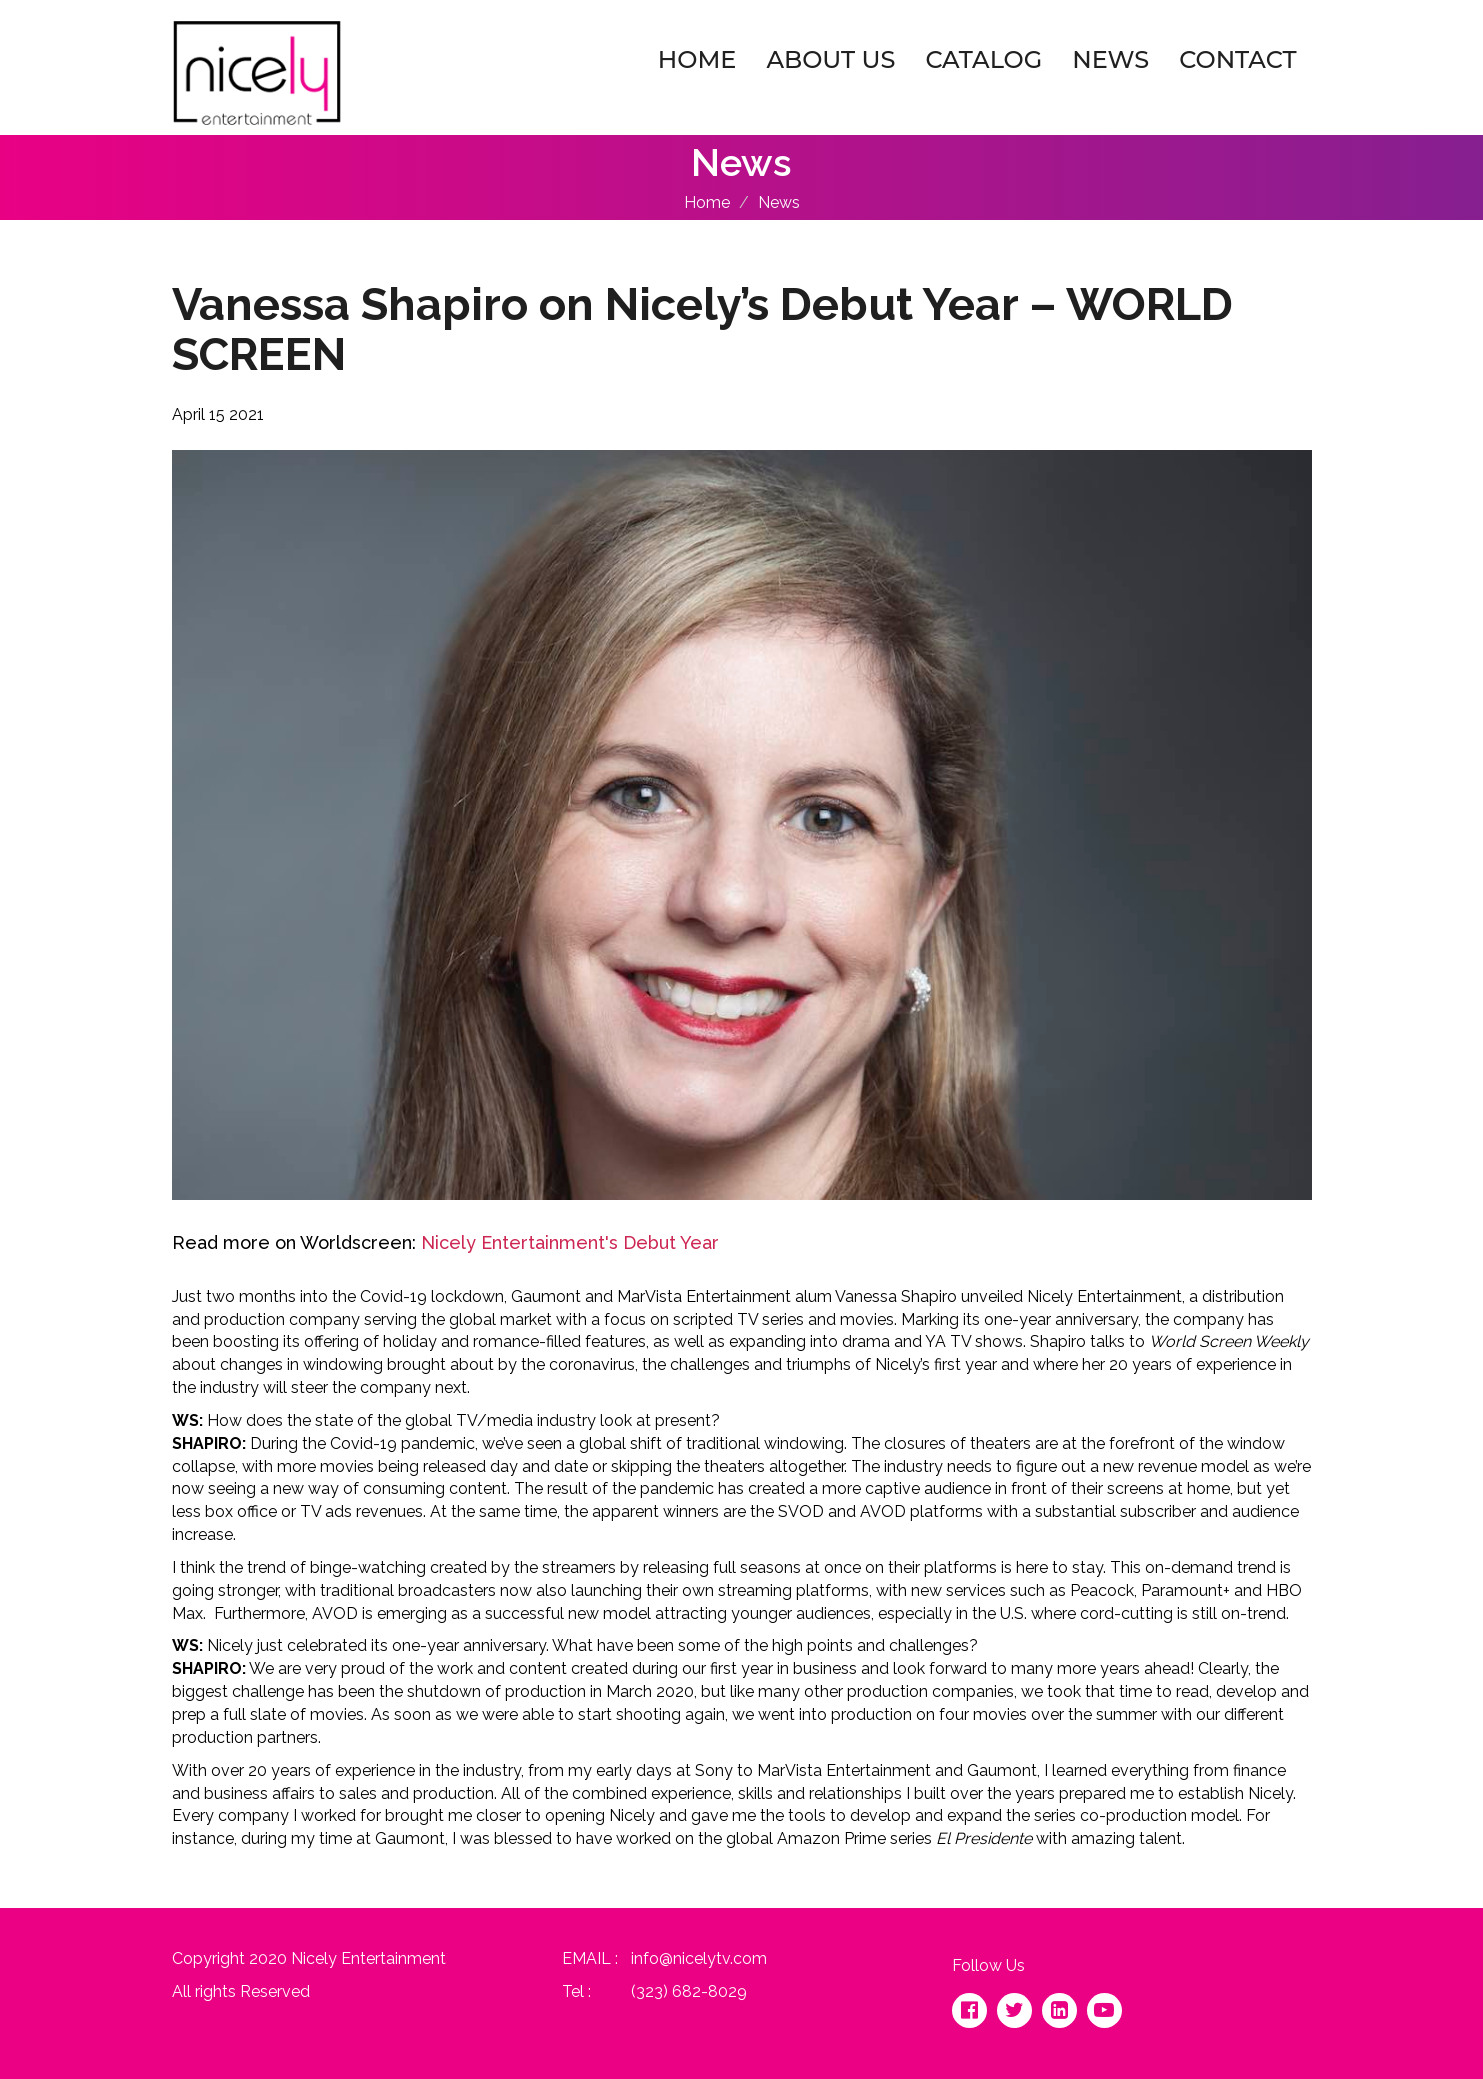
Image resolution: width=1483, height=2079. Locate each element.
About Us (830, 59)
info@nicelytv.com (699, 1958)
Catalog (983, 59)
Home (697, 59)
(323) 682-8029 (689, 1991)
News (1110, 59)
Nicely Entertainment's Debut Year (570, 1242)
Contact (1237, 59)
